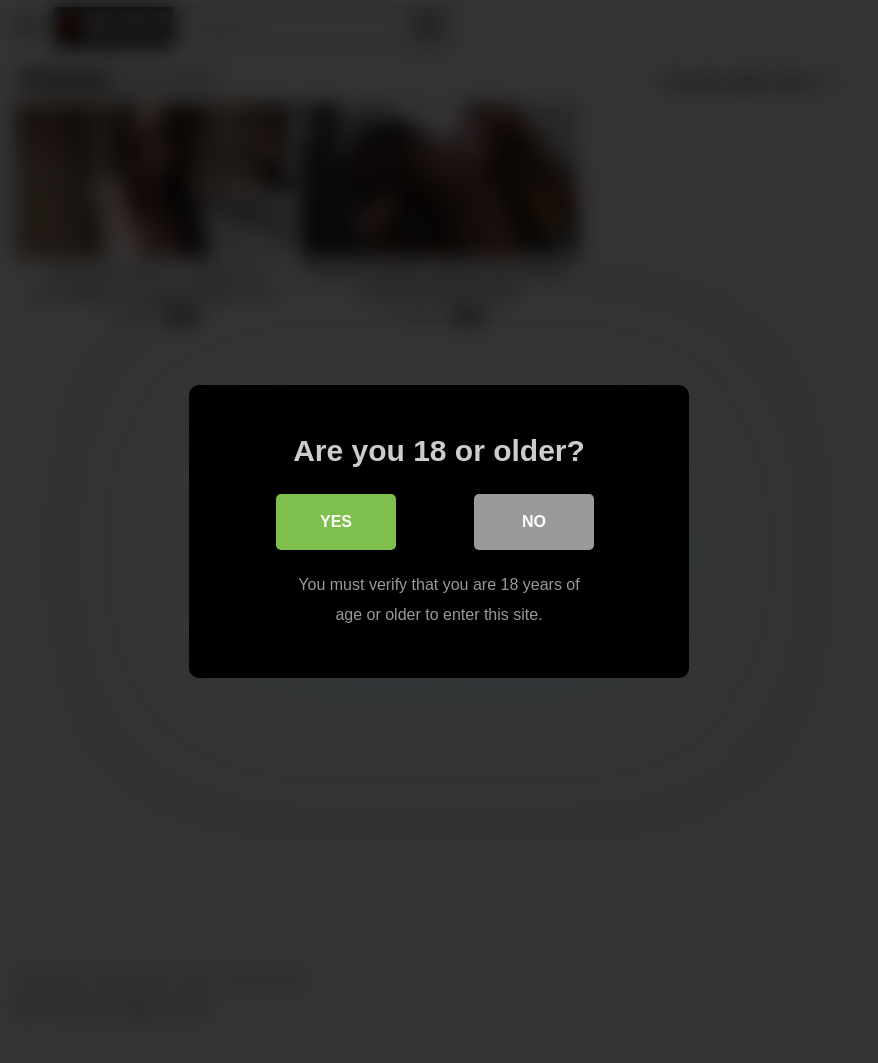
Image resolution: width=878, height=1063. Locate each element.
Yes (336, 521)
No (534, 521)
